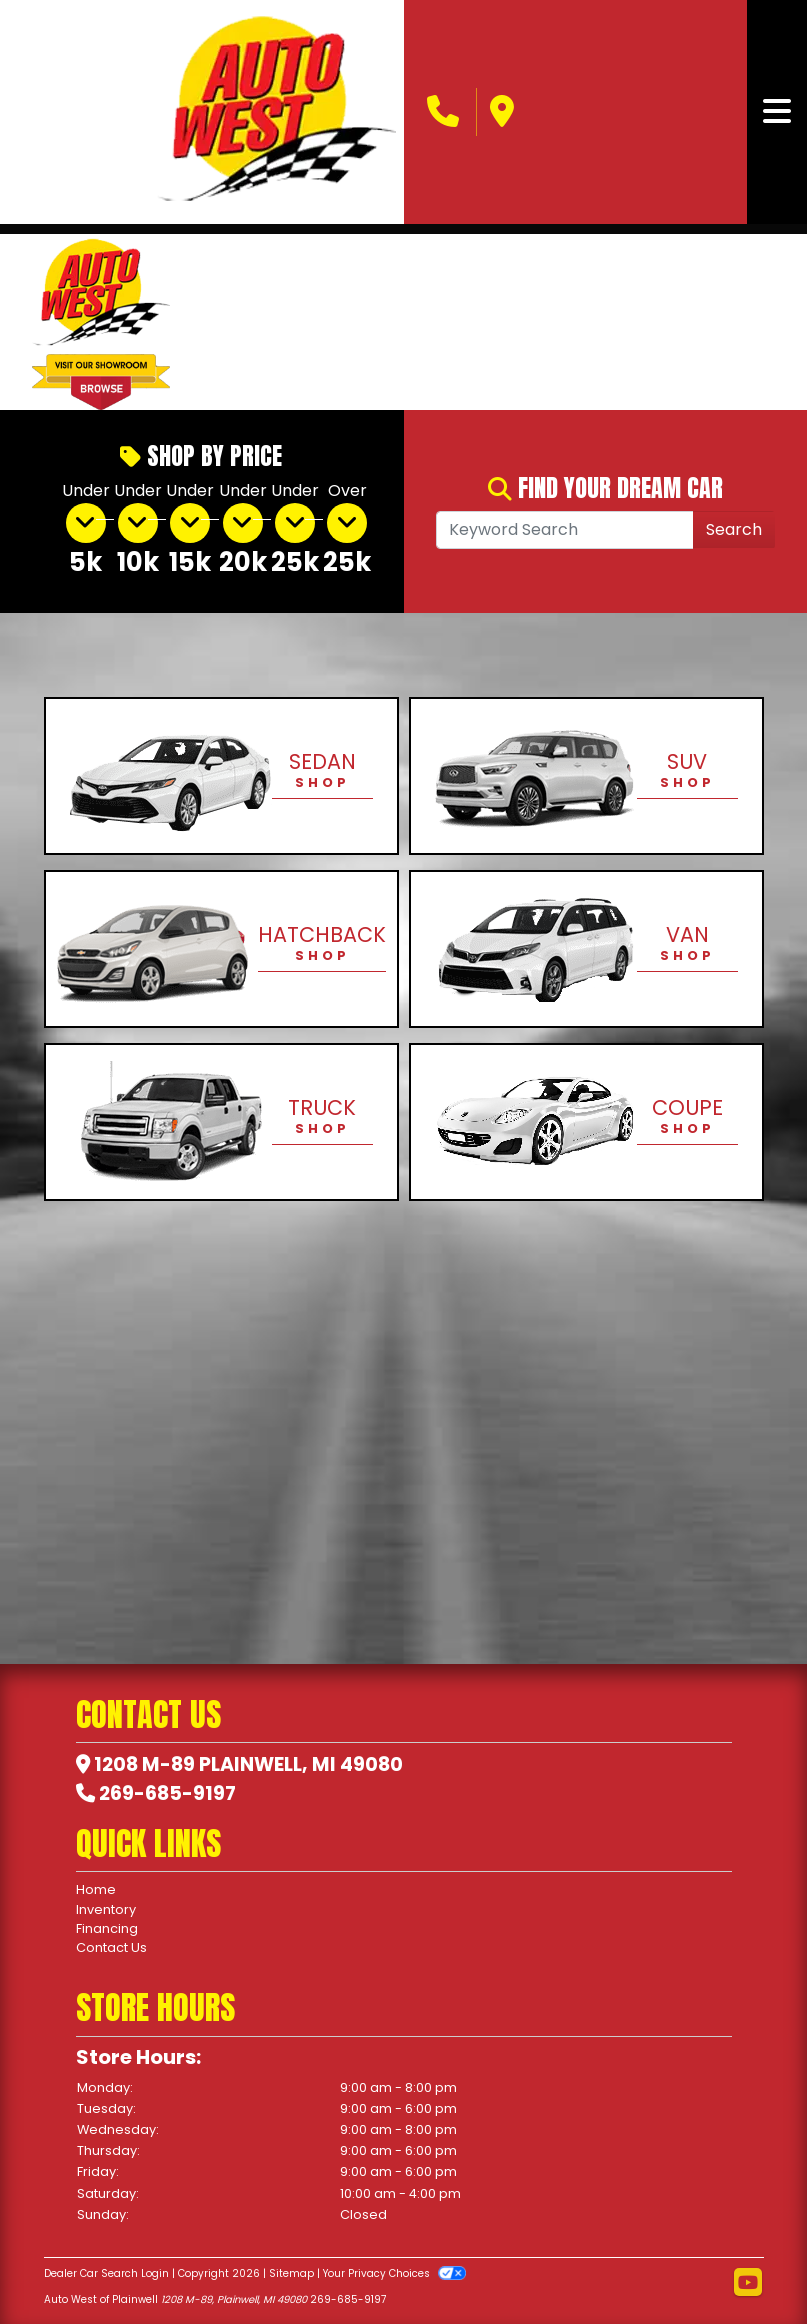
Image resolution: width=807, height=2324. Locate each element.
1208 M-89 (144, 1764)
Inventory (106, 1909)
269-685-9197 (167, 1793)
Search (734, 529)
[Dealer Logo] (276, 112)
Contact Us (111, 1947)
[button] (219, 322)
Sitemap (291, 2273)
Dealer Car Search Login (106, 2273)
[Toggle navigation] (777, 112)
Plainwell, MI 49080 (301, 1764)
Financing (107, 1928)
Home (96, 1889)
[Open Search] (565, 530)
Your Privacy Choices (394, 2273)
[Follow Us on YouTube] (748, 2283)
